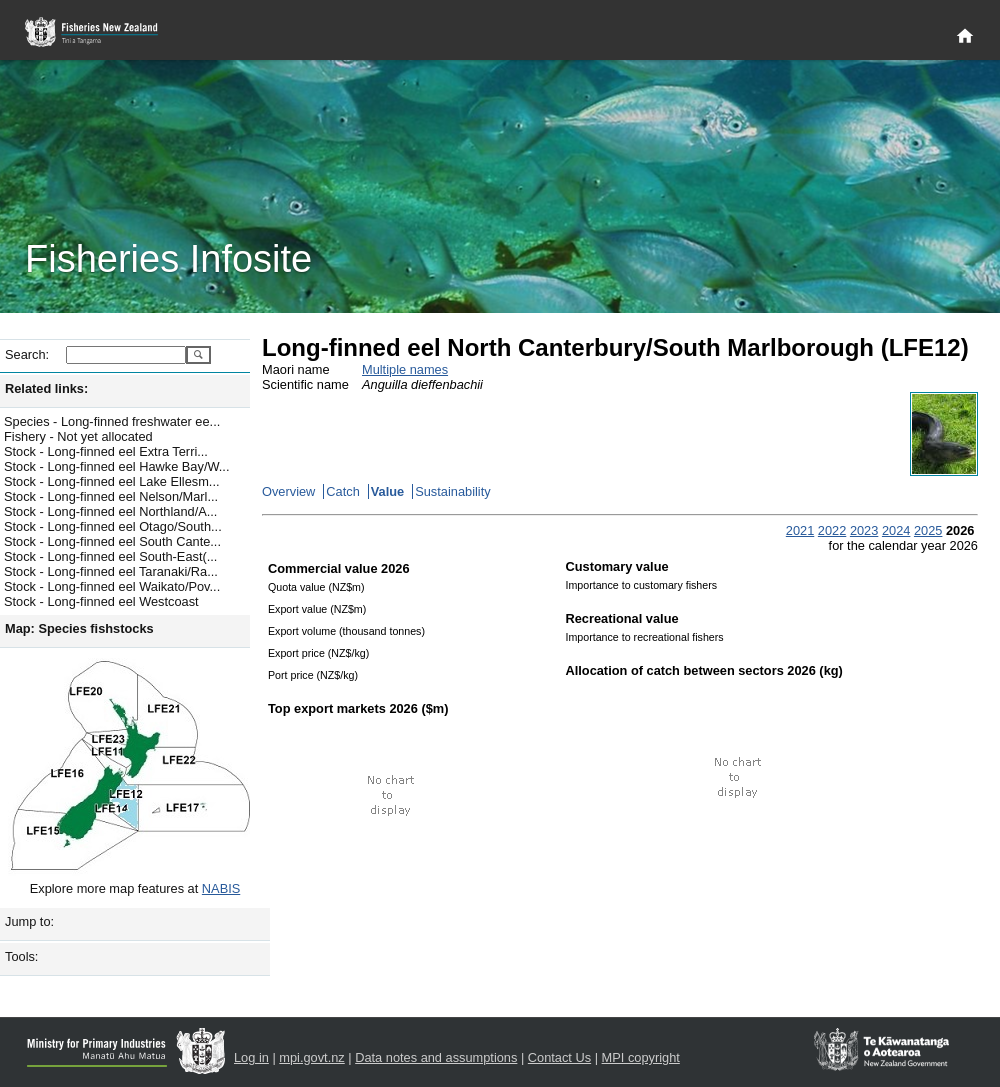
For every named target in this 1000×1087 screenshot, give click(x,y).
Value (387, 491)
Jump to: (29, 921)
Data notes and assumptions (436, 1057)
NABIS (221, 888)
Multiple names (405, 369)
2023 (864, 530)
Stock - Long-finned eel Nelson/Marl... (111, 496)
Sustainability (452, 491)
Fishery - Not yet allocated (78, 436)
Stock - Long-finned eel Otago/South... (113, 526)
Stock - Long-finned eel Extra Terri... (106, 451)
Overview (288, 491)
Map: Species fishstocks (79, 628)
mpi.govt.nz (311, 1057)
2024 (896, 530)
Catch (342, 491)
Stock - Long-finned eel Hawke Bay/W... (116, 466)
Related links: (46, 388)
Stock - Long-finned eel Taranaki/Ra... (111, 571)
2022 (832, 530)
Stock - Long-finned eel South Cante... (112, 541)
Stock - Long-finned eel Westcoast (101, 601)
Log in (251, 1057)
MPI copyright (641, 1057)
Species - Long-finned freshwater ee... (112, 421)
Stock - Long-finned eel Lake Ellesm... (112, 481)
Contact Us (559, 1057)
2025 (928, 530)
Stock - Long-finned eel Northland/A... (110, 511)
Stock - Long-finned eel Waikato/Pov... (112, 586)
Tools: (21, 956)
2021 (800, 530)
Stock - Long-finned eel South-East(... (110, 556)
